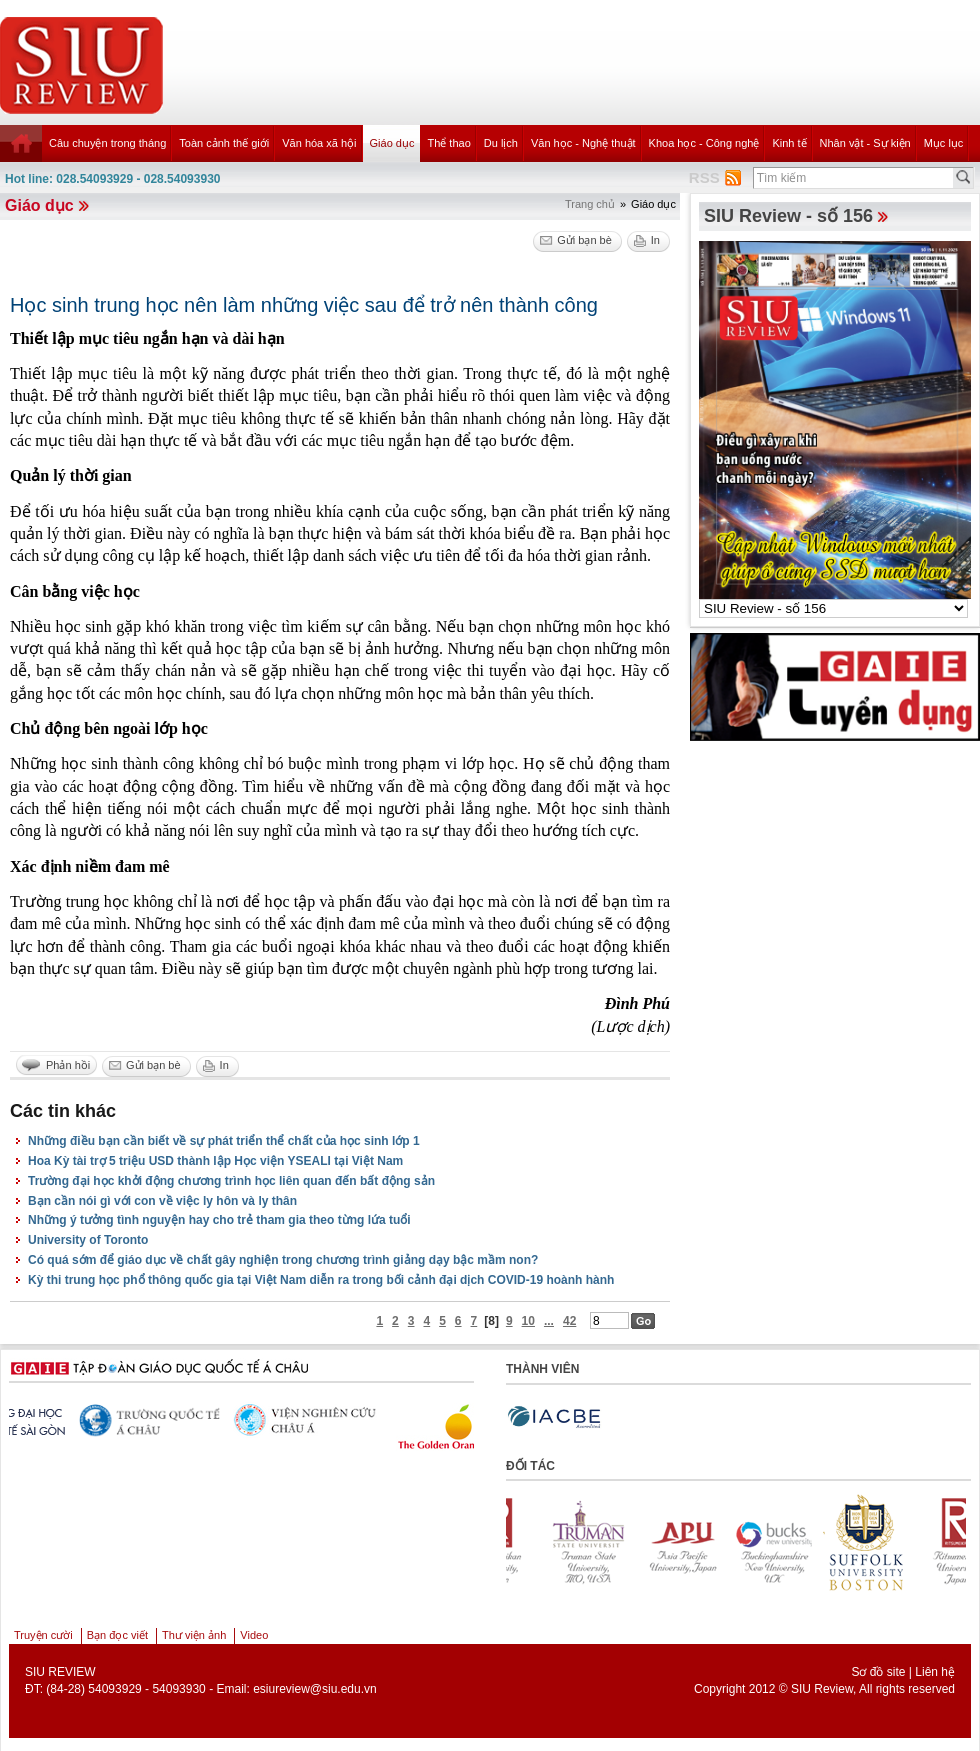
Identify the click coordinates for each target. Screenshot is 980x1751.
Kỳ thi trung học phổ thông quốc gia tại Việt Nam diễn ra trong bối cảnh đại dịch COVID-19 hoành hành (321, 1280)
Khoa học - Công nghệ (704, 143)
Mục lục (944, 143)
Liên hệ (935, 1672)
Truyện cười (43, 1635)
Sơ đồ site (878, 1672)
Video (254, 1635)
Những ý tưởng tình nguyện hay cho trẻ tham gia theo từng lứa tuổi (219, 1220)
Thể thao (448, 143)
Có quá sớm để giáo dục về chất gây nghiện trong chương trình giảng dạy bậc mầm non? (283, 1260)
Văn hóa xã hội (319, 143)
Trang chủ (590, 204)
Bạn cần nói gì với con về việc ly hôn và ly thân (162, 1201)
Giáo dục (392, 143)
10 (528, 1321)
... (549, 1321)
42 (569, 1321)
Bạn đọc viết (117, 1635)
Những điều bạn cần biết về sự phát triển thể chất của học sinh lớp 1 (224, 1141)
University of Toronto (88, 1240)
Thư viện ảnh (194, 1635)
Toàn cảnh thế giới (224, 143)
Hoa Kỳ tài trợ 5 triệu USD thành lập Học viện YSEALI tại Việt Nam (215, 1161)
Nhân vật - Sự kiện (865, 143)
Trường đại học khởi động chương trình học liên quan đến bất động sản (231, 1181)
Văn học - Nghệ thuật (583, 143)
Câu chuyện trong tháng (107, 143)
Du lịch (501, 143)
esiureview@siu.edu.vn (315, 1689)
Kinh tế (789, 143)
